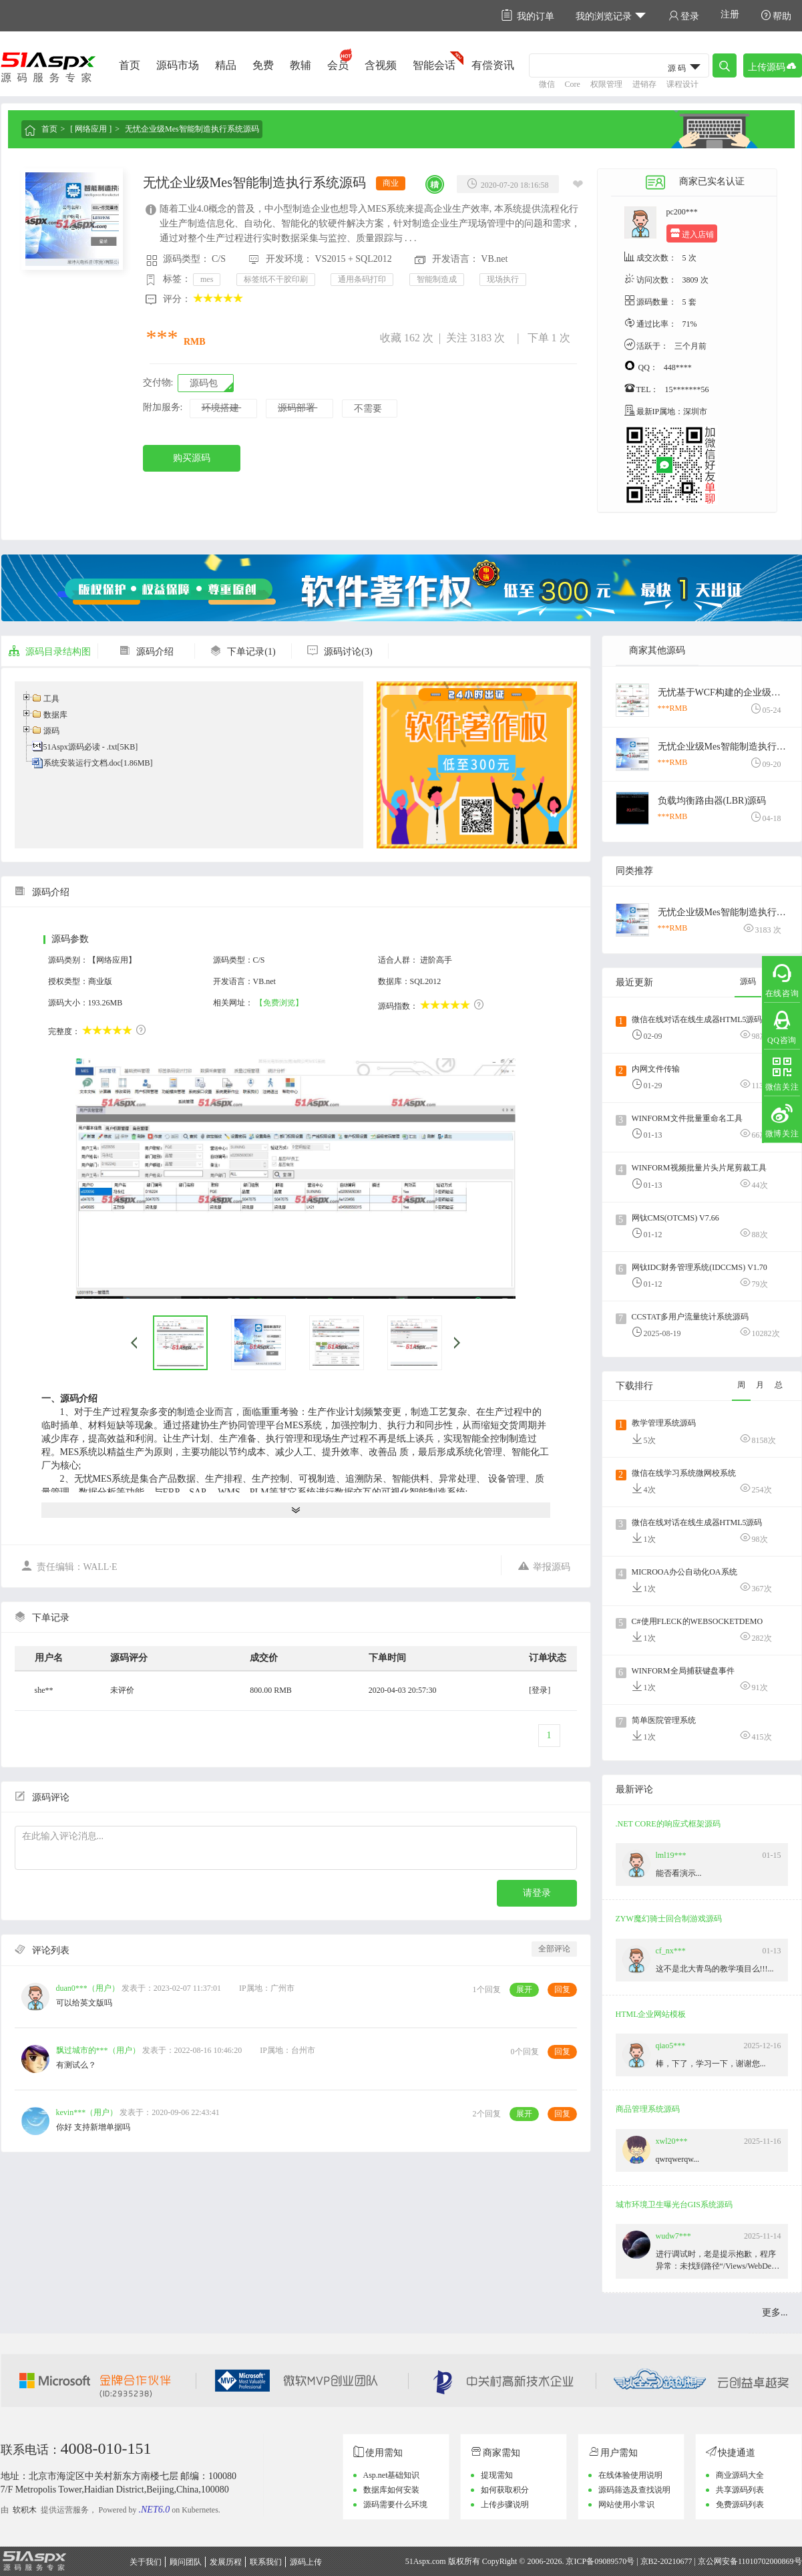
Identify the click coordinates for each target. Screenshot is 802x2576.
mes (206, 279)
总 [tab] (779, 1385)
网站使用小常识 (626, 2504)
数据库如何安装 (391, 2489)
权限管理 (606, 84)
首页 (129, 65)
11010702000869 (766, 2561)
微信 (547, 84)
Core (572, 84)
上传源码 (772, 65)
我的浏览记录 (611, 15)
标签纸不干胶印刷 (276, 279)
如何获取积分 (505, 2489)
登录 (683, 15)
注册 (730, 14)
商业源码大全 (740, 2475)
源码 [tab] (748, 981)
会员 (338, 65)
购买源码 (191, 458)
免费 (263, 65)
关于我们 (146, 2562)
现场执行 (503, 279)
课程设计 (682, 84)
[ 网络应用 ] (91, 129)
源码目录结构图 (49, 652)
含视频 (381, 65)
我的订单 (528, 15)
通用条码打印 (362, 279)
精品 (225, 65)
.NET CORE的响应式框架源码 (668, 1823)
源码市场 (177, 65)
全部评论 (554, 1948)
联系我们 (266, 2562)
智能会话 (434, 65)
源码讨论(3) (339, 652)
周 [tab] (741, 1385)
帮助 (776, 15)
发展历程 (226, 2562)
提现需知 (497, 2475)
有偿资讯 (492, 65)
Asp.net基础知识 (391, 2475)
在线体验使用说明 (630, 2475)
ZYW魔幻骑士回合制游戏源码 (669, 1918)
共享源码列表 (740, 2489)
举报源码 (544, 1566)
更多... (775, 2312)
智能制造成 (437, 279)
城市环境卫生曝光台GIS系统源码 (674, 2204)
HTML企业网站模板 (651, 2014)
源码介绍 (146, 652)
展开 (524, 1989)
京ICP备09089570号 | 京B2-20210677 (629, 2561)
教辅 (300, 65)
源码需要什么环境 (395, 2504)
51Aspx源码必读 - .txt (80, 747)
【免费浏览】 (279, 1002)
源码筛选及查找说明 (634, 2489)
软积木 (25, 2510)
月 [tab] (760, 1385)
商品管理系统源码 (648, 2109)
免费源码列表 (740, 2504)
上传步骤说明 (505, 2504)
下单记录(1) (242, 652)
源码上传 (306, 2562)
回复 (562, 1989)
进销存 (644, 84)
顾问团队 (186, 2562)
